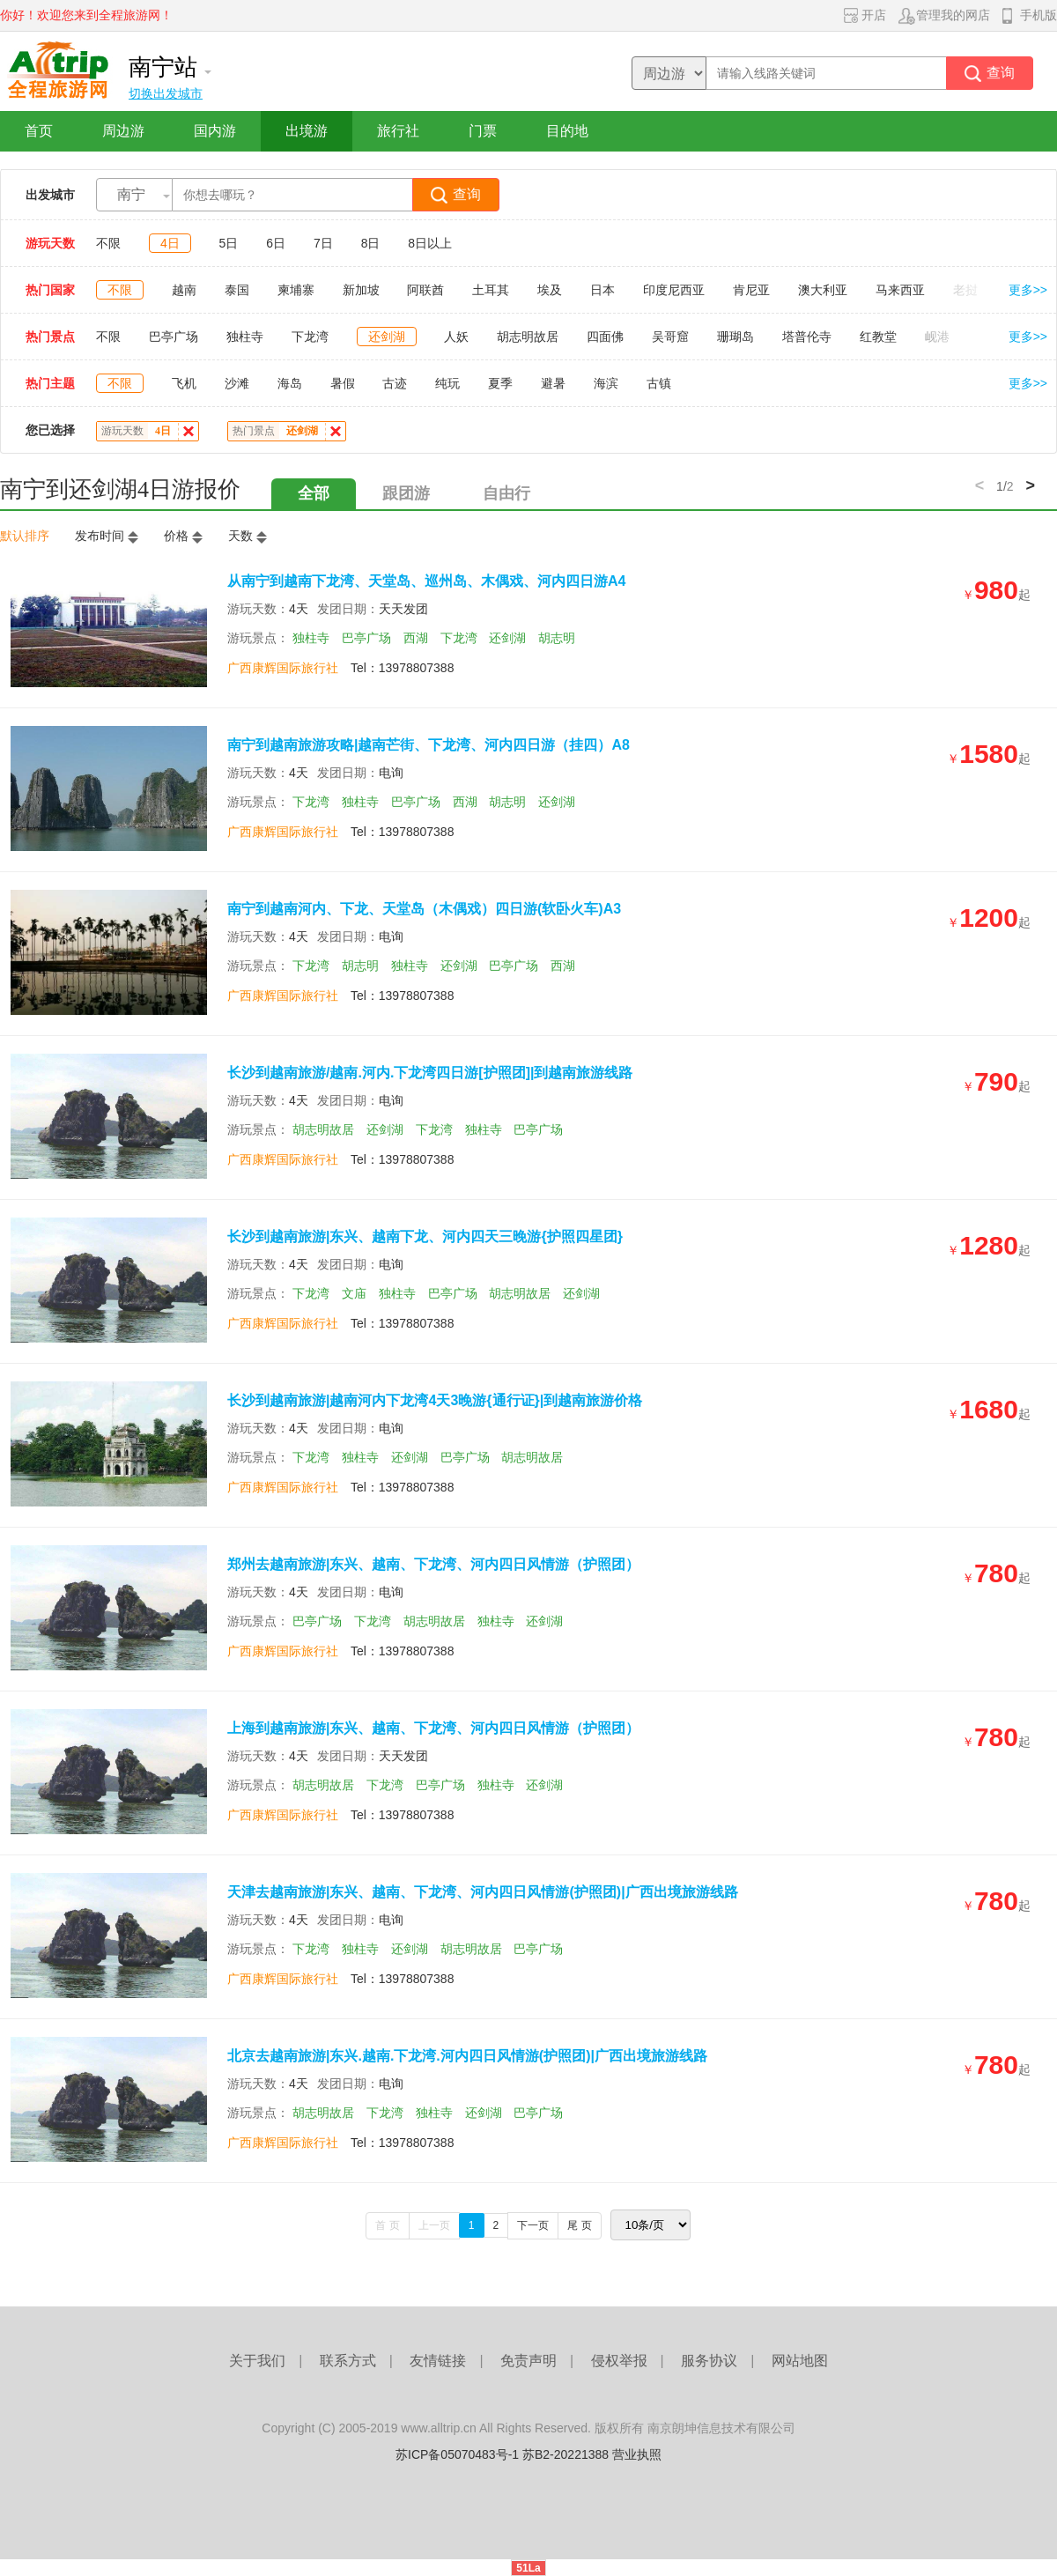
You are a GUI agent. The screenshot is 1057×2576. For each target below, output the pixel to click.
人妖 (456, 336)
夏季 (500, 383)
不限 (108, 243)
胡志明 (556, 638)
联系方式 (348, 2360)
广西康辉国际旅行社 (282, 668)
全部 (313, 493)
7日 (323, 243)
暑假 (342, 383)
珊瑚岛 (735, 336)
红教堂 (878, 336)
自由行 (506, 493)
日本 (602, 290)
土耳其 (490, 290)
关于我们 (257, 2360)
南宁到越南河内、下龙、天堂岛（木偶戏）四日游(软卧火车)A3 (424, 908)
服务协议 (709, 2360)
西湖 (415, 638)
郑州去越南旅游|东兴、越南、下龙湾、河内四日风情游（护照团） (433, 1564)
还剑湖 (386, 336)
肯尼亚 (751, 290)
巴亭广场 (173, 336)
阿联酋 (425, 290)
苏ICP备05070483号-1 (457, 2454)
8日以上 (430, 243)
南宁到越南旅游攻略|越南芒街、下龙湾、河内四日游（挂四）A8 (428, 744)
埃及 (549, 290)
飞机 (184, 383)
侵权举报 (619, 2360)
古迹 (394, 383)
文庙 (354, 1293)
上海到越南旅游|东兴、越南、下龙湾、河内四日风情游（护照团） (433, 1728)
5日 (229, 243)
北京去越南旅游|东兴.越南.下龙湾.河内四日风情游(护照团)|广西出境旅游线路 (467, 2055)
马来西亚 (900, 290)
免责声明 (528, 2360)
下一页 (533, 2225)
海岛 (289, 383)
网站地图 (800, 2360)
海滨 (606, 383)
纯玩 (447, 383)
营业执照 (637, 2454)
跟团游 (406, 493)
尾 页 (579, 2225)
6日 (275, 243)
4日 (170, 243)
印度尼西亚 (674, 290)
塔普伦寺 (807, 336)
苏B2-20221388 (565, 2454)
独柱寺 (244, 336)
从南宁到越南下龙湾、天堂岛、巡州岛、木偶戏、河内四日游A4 (426, 581)
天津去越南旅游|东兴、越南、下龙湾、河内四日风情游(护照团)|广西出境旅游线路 (482, 1891)
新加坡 (361, 290)
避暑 (553, 383)
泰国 (237, 290)
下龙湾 (310, 336)
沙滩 (237, 383)
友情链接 (438, 2360)
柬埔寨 (295, 290)
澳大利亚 (822, 290)
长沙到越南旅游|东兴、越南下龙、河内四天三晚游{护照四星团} (425, 1236)
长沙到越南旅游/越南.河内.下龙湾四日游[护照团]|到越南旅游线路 (429, 1072)
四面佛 (605, 336)
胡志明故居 (527, 336)
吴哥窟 (670, 336)
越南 (184, 290)
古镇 (659, 383)
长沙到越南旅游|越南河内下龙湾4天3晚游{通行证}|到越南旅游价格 (434, 1400)
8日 (371, 243)
